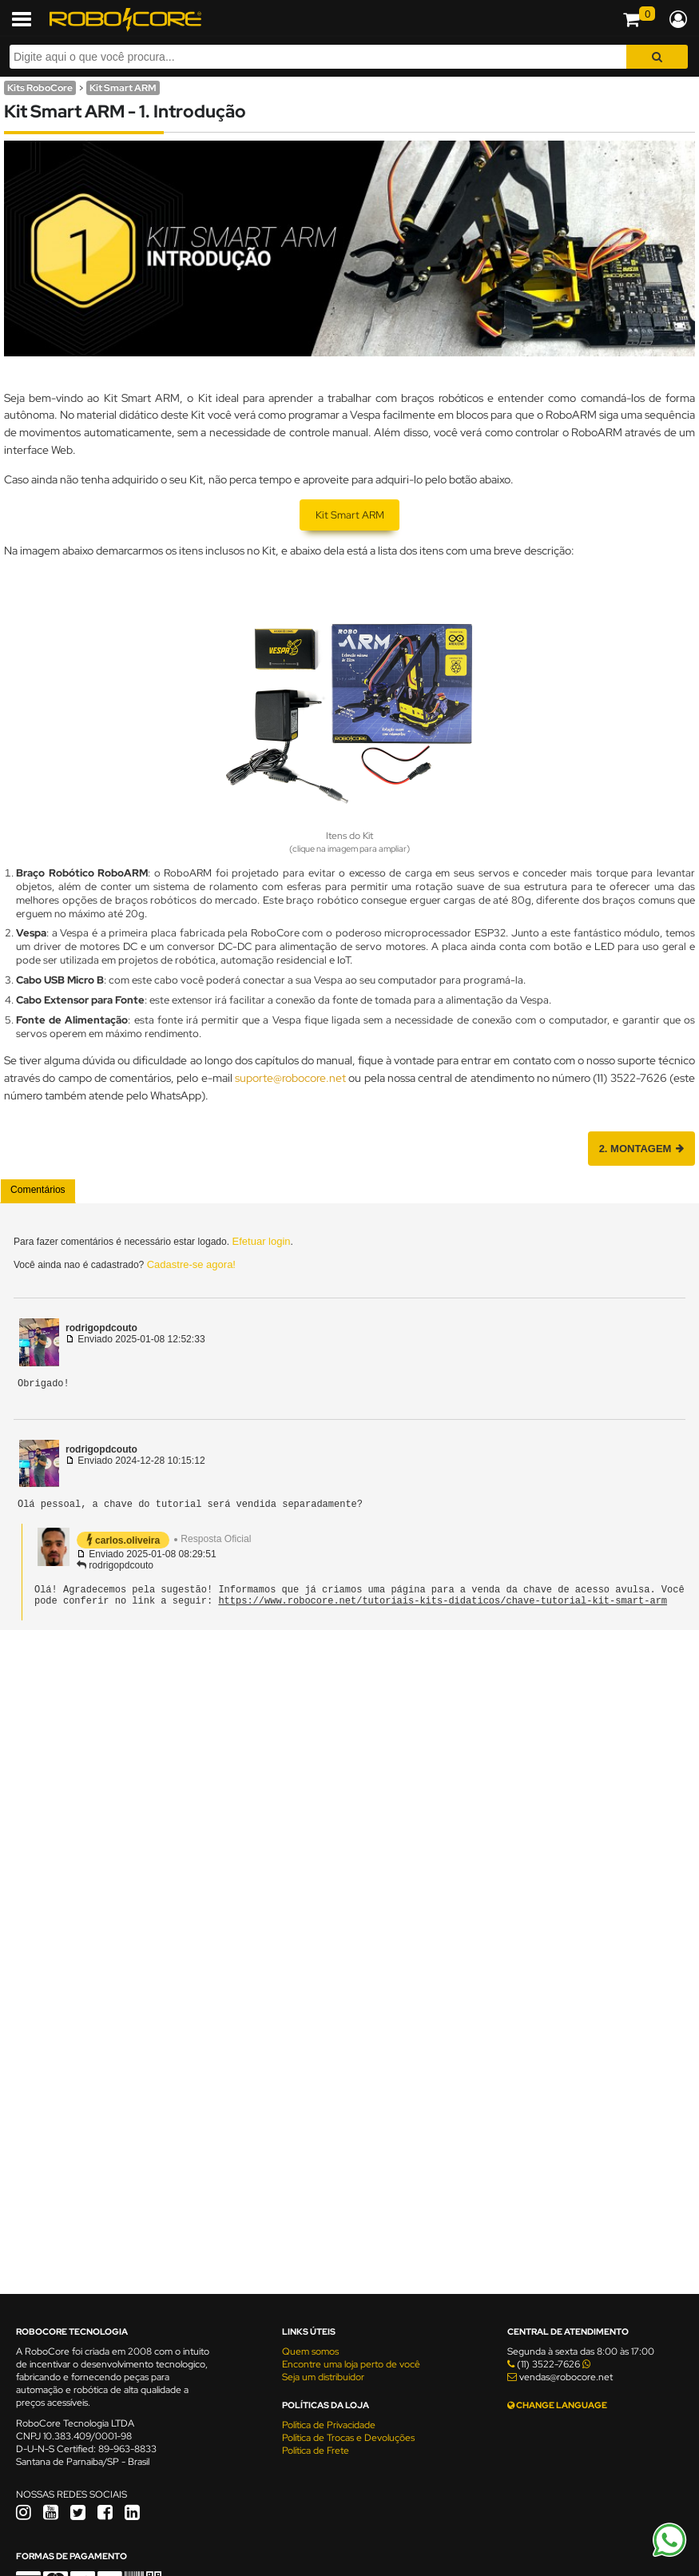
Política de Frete (315, 2450)
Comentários (38, 1189)
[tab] (38, 1191)
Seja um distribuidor (323, 2377)
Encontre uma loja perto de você (351, 2364)
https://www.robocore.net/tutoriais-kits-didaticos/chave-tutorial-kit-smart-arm (442, 1609)
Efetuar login (261, 1241)
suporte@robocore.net (290, 1077)
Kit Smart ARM (123, 87)
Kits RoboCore (40, 87)
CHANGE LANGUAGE (557, 2405)
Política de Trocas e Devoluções (348, 2437)
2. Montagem (641, 1149)
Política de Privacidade (328, 2425)
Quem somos (310, 2351)
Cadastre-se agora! (191, 1264)
